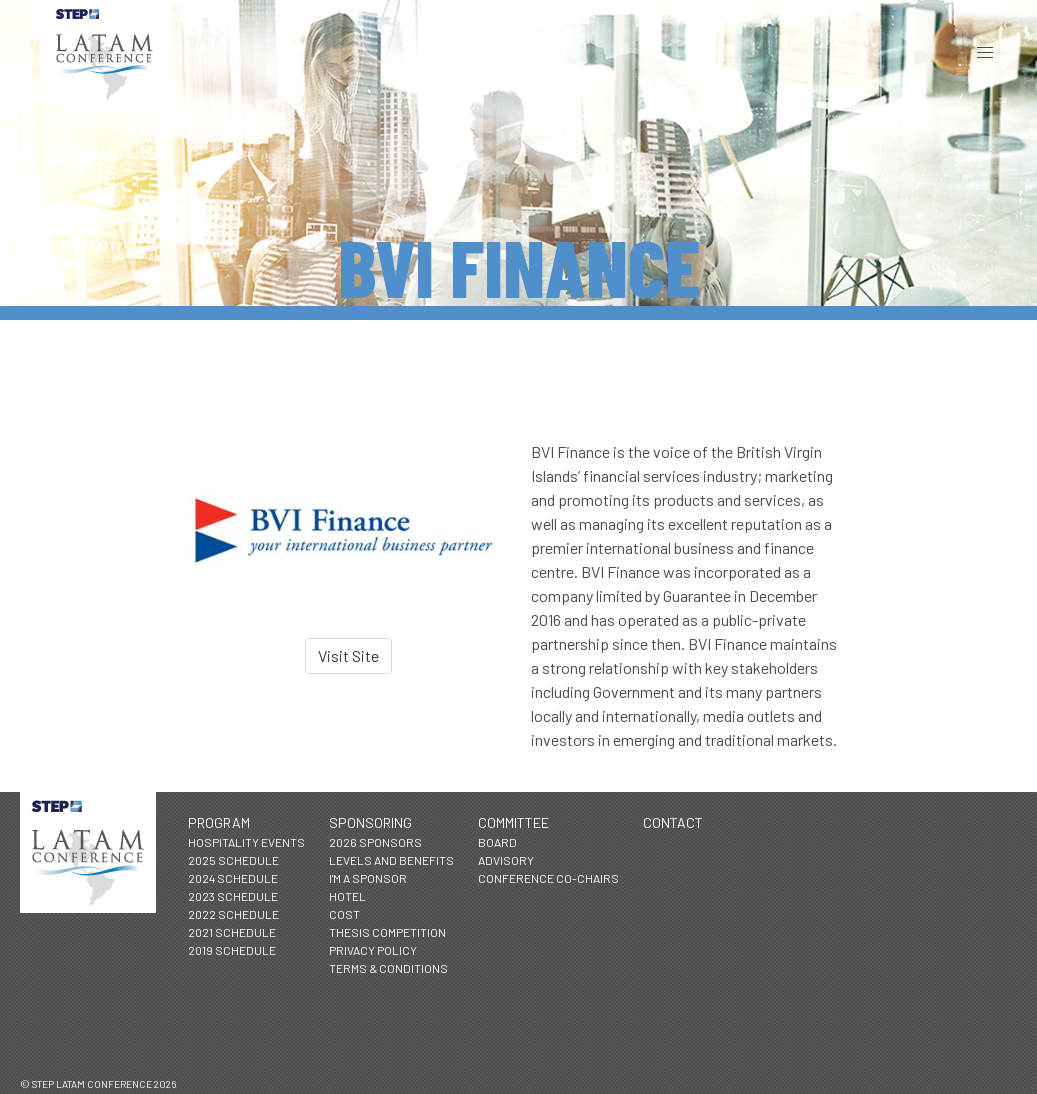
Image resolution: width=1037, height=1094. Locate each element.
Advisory (506, 860)
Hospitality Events (246, 842)
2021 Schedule (232, 932)
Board (497, 842)
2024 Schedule (233, 878)
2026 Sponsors (375, 842)
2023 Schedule (233, 896)
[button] (984, 52)
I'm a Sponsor (368, 878)
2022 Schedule (233, 914)
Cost (344, 914)
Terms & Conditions (388, 968)
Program (219, 822)
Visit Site (348, 655)
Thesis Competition (387, 932)
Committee (513, 822)
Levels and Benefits (391, 860)
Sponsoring (370, 822)
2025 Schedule (233, 860)
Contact (673, 822)
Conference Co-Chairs (548, 878)
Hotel (347, 896)
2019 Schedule (232, 950)
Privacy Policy (373, 950)
